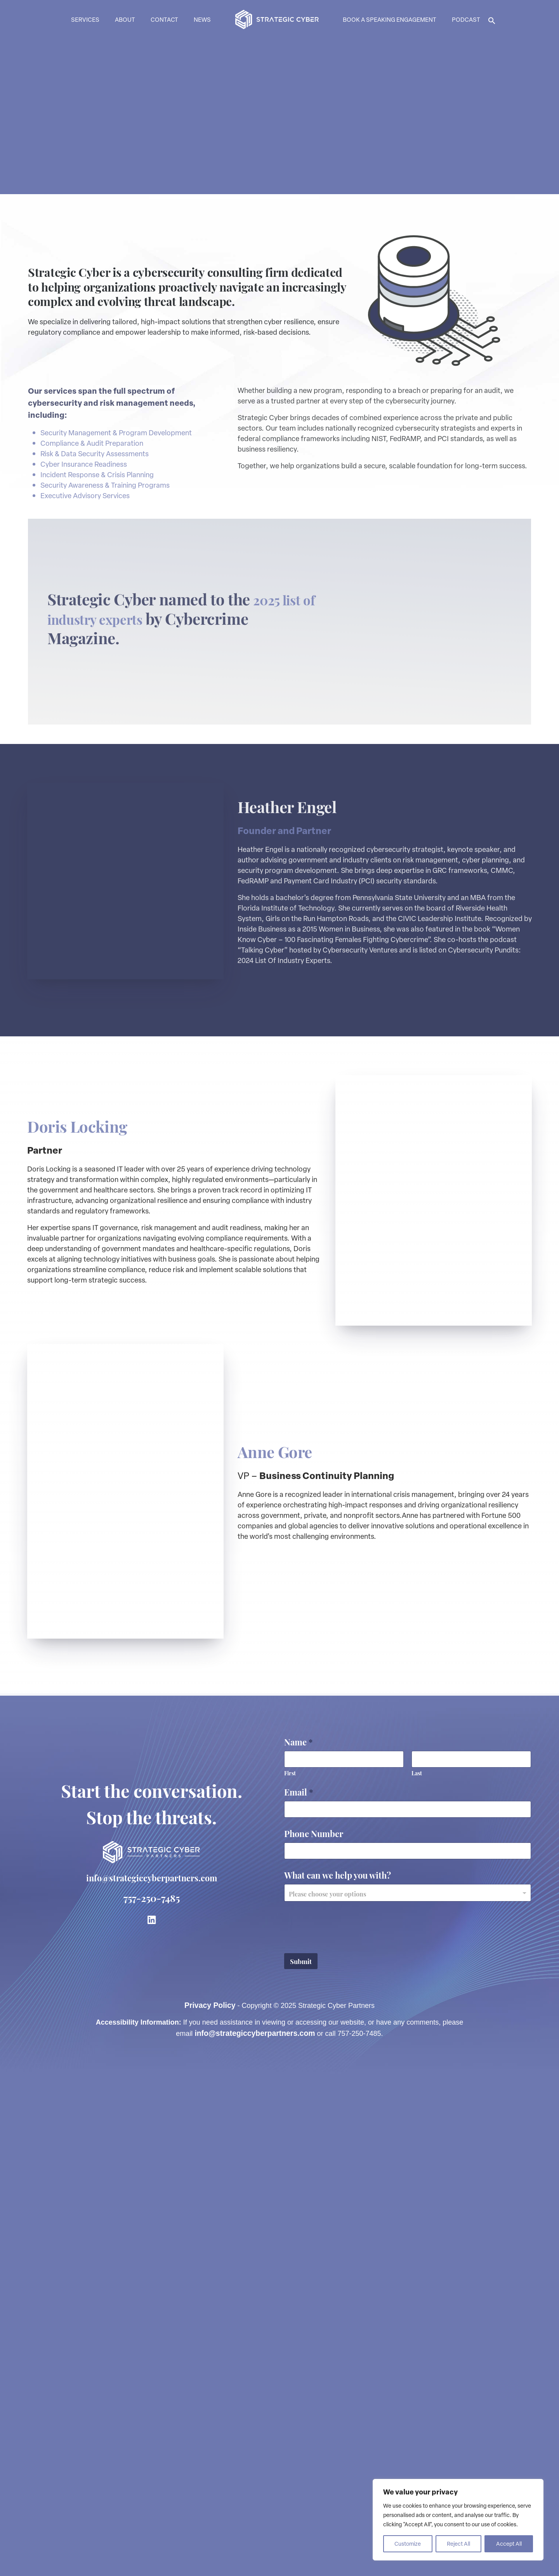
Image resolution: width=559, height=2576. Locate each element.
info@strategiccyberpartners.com (151, 2380)
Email (298, 2295)
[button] (492, 20)
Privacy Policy (210, 2508)
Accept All (509, 2543)
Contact (164, 19)
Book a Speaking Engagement (389, 19)
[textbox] (406, 2397)
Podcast (466, 19)
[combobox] (407, 2396)
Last (416, 2276)
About (125, 19)
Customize (407, 2543)
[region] (458, 2519)
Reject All (458, 2543)
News (202, 19)
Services (85, 19)
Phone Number (313, 2336)
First (290, 2276)
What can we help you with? (337, 2378)
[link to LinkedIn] (151, 2421)
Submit (301, 2464)
